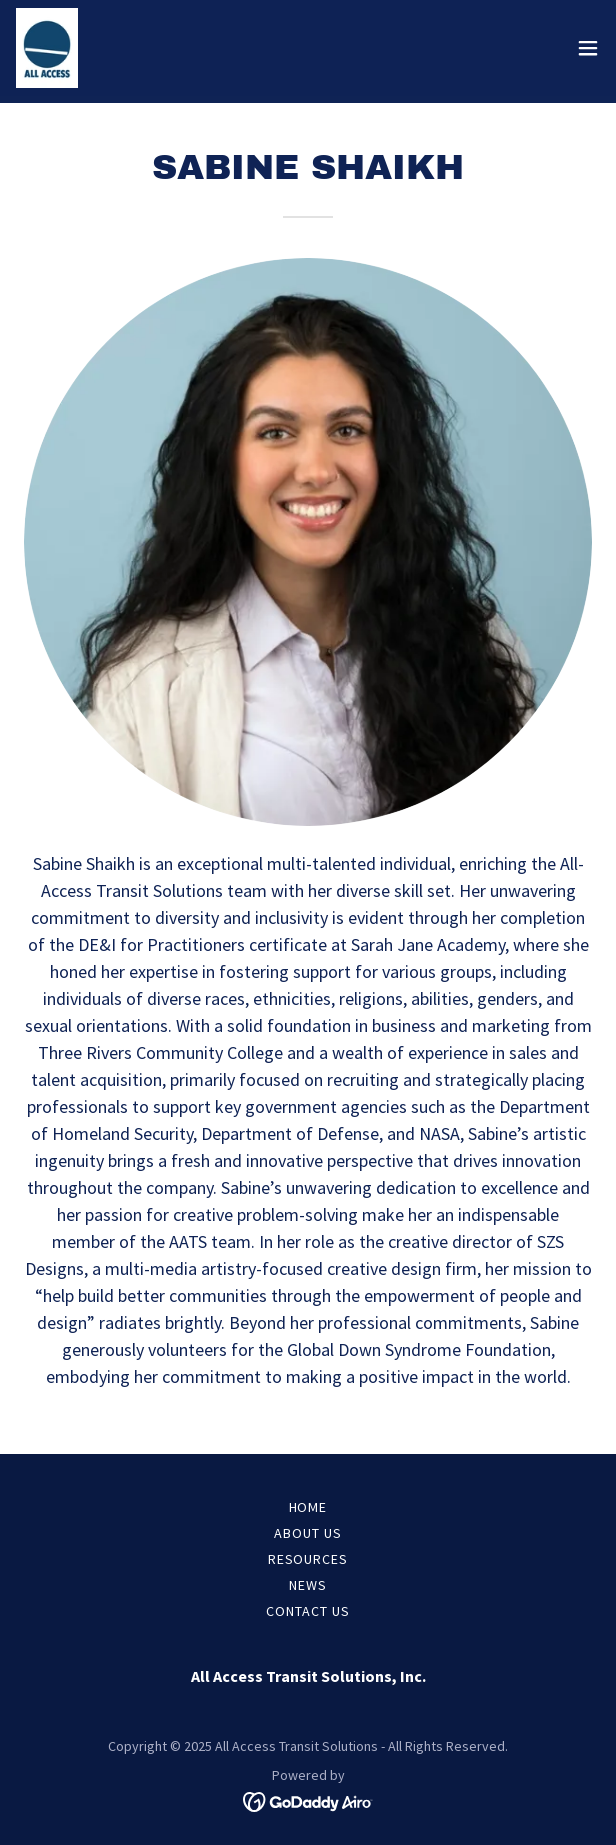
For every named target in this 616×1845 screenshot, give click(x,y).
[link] (47, 48)
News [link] (308, 1585)
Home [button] (308, 1507)
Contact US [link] (308, 1611)
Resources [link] (308, 1559)
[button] (588, 48)
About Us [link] (308, 1533)
